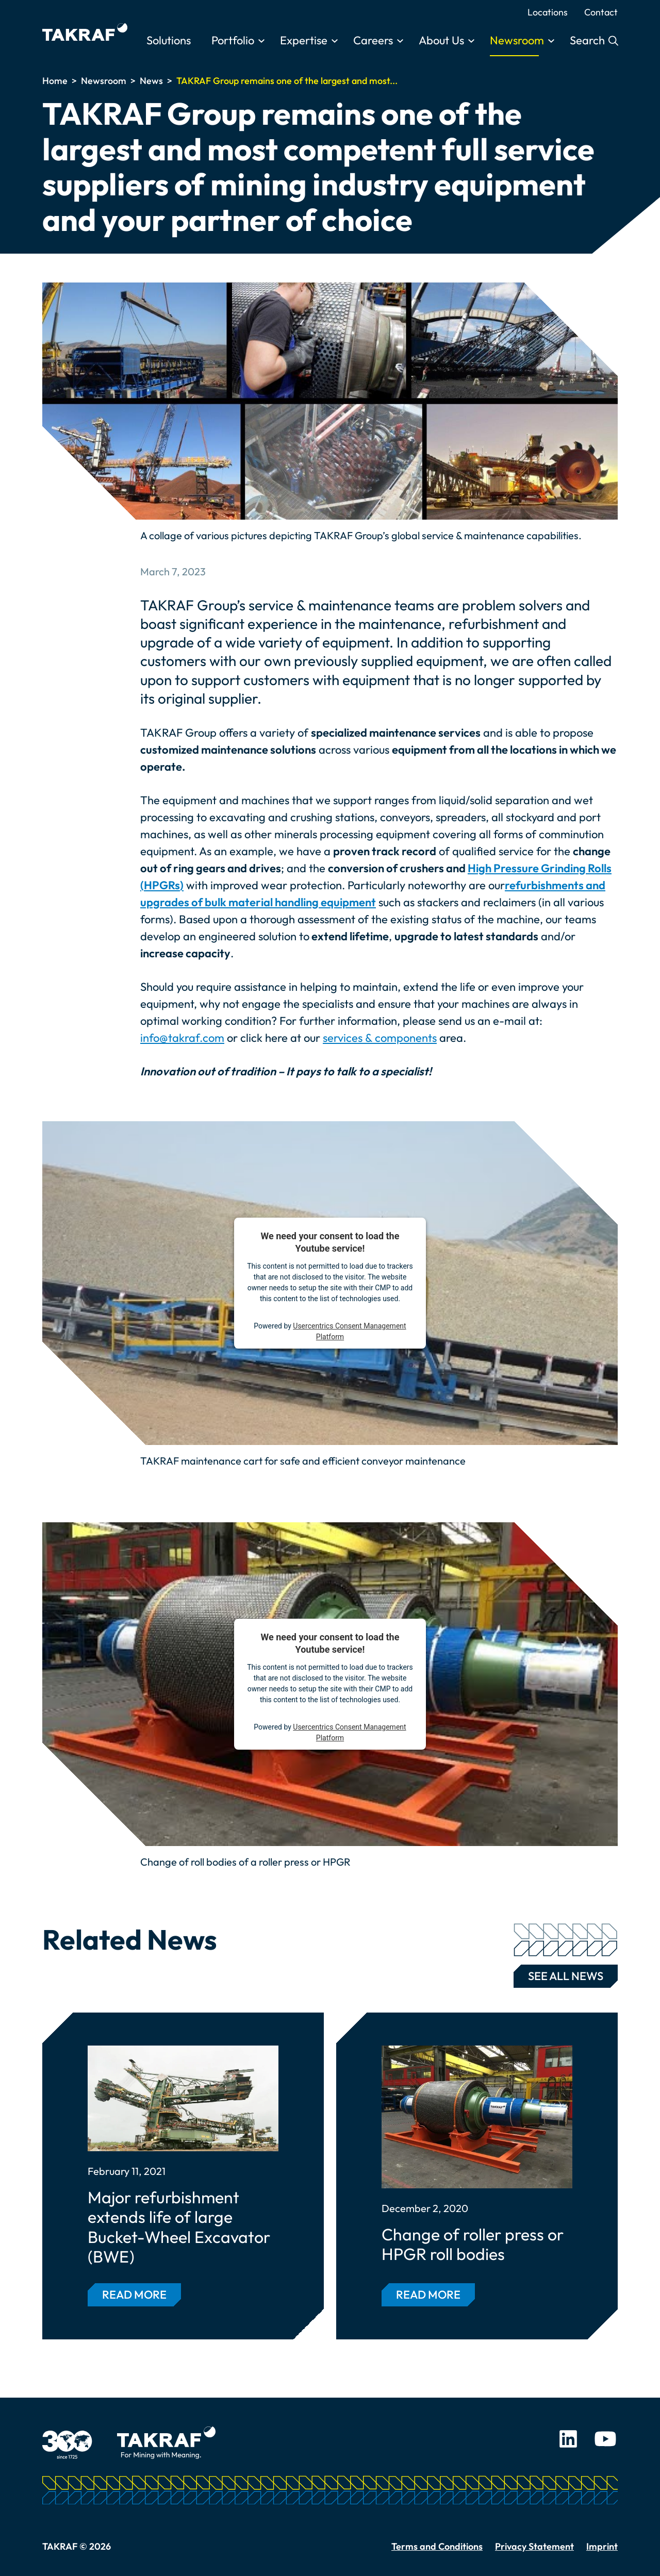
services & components (380, 1038)
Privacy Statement (534, 2546)
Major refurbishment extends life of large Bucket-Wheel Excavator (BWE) (179, 2227)
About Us (441, 40)
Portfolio (232, 40)
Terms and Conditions (437, 2546)
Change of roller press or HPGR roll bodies (473, 2244)
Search (588, 40)
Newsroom (517, 40)
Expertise (303, 40)
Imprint (602, 2546)
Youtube (605, 2439)
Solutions (168, 40)
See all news (565, 1974)
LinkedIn (568, 2439)
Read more (134, 2294)
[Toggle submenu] (261, 41)
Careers (373, 40)
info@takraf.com (182, 1038)
